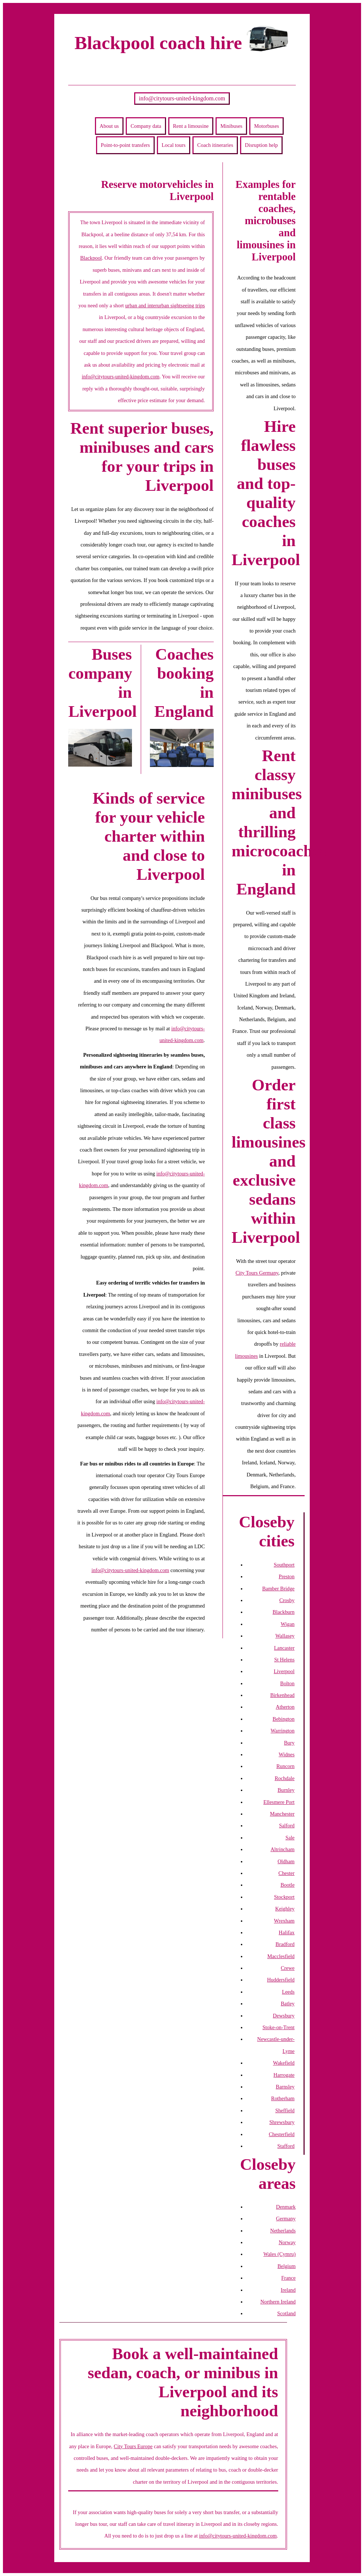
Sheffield (285, 2110)
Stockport (284, 1897)
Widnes (286, 1754)
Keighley (285, 1909)
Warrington (282, 1731)
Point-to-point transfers (125, 145)
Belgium (286, 2266)
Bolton (287, 1683)
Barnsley (285, 2087)
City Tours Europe (133, 2446)
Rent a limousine (191, 126)
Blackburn (284, 1612)
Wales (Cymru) (280, 2254)
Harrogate (284, 2075)
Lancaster (284, 1648)
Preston (286, 1576)
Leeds (288, 1992)
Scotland (286, 2313)
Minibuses (231, 126)
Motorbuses (266, 126)
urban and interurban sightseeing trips (165, 305)
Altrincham (283, 1849)
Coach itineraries (215, 145)
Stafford (286, 2146)
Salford (286, 1825)
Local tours (173, 145)
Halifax (286, 1932)
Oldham (285, 1861)
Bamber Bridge (278, 1588)
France (288, 2278)
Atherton (285, 1707)
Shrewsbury (282, 2122)
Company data (145, 126)
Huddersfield (280, 1980)
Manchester (282, 1814)
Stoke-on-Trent (278, 2027)
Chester (287, 1873)
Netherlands (283, 2231)
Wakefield (284, 2063)
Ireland (288, 2290)
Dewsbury (283, 2016)
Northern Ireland (277, 2302)
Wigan (288, 1624)
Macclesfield (280, 1956)
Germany (286, 2218)
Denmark (286, 2207)
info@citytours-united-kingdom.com (182, 98)
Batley (288, 2003)
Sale (290, 1838)
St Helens (284, 1660)
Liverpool (284, 1671)
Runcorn (285, 1766)
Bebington (284, 1719)
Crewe (288, 1968)
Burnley (285, 1790)
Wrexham (284, 1921)
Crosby (287, 1600)
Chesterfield (281, 2134)
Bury (289, 1743)
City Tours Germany (256, 1273)
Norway (287, 2242)
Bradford (285, 1944)
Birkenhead (282, 1695)
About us (109, 126)
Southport (284, 1565)
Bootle (287, 1885)
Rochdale (284, 1778)
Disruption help (261, 145)
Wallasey (284, 1636)
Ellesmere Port (278, 1802)
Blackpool (91, 258)
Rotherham (283, 2098)
